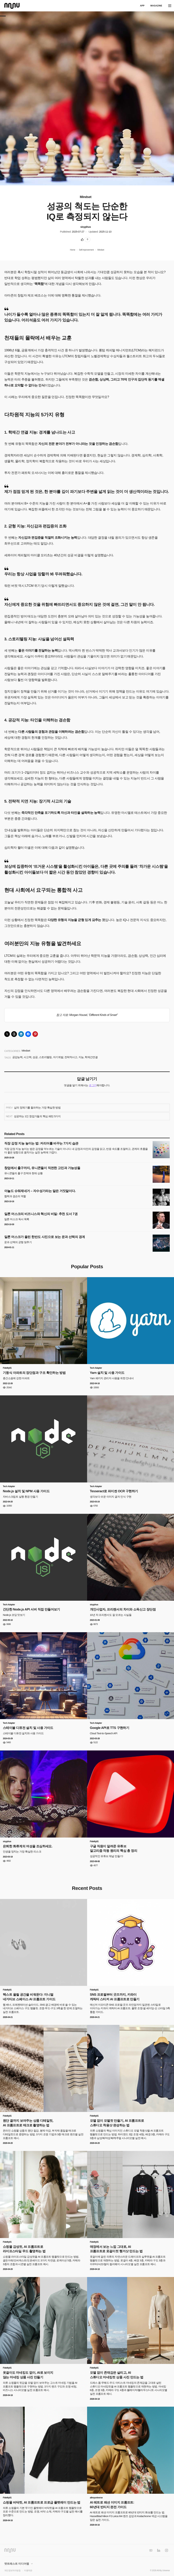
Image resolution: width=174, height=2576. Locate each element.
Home (72, 250)
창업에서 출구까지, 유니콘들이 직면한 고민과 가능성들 (42, 1168)
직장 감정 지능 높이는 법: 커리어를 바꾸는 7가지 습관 (41, 1143)
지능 (81, 1057)
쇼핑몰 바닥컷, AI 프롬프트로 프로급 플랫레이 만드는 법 (41, 2502)
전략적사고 (70, 1057)
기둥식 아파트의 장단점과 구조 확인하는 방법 (34, 1373)
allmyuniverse (96, 2497)
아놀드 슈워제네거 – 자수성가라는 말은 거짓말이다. (40, 1191)
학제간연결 (91, 1057)
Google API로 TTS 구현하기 (109, 1728)
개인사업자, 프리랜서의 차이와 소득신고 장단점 (123, 1609)
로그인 (93, 1085)
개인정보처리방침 (12, 2570)
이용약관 (28, 2570)
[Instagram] (166, 2550)
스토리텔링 (45, 1057)
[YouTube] (151, 2550)
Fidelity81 (7, 1368)
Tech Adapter (96, 1368)
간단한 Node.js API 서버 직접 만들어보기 (31, 1609)
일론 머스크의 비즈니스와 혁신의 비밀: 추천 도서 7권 (40, 1214)
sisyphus (85, 226)
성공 (35, 1057)
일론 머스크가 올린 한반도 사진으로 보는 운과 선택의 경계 (44, 1237)
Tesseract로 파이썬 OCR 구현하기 (114, 1491)
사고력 (27, 1057)
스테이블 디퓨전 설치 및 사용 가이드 (28, 1728)
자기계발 (58, 1057)
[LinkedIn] (158, 2550)
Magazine (156, 5)
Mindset (85, 197)
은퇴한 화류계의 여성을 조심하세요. (27, 1846)
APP (142, 5)
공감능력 (17, 1057)
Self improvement (86, 250)
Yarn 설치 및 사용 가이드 (107, 1373)
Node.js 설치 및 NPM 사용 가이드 (26, 1491)
